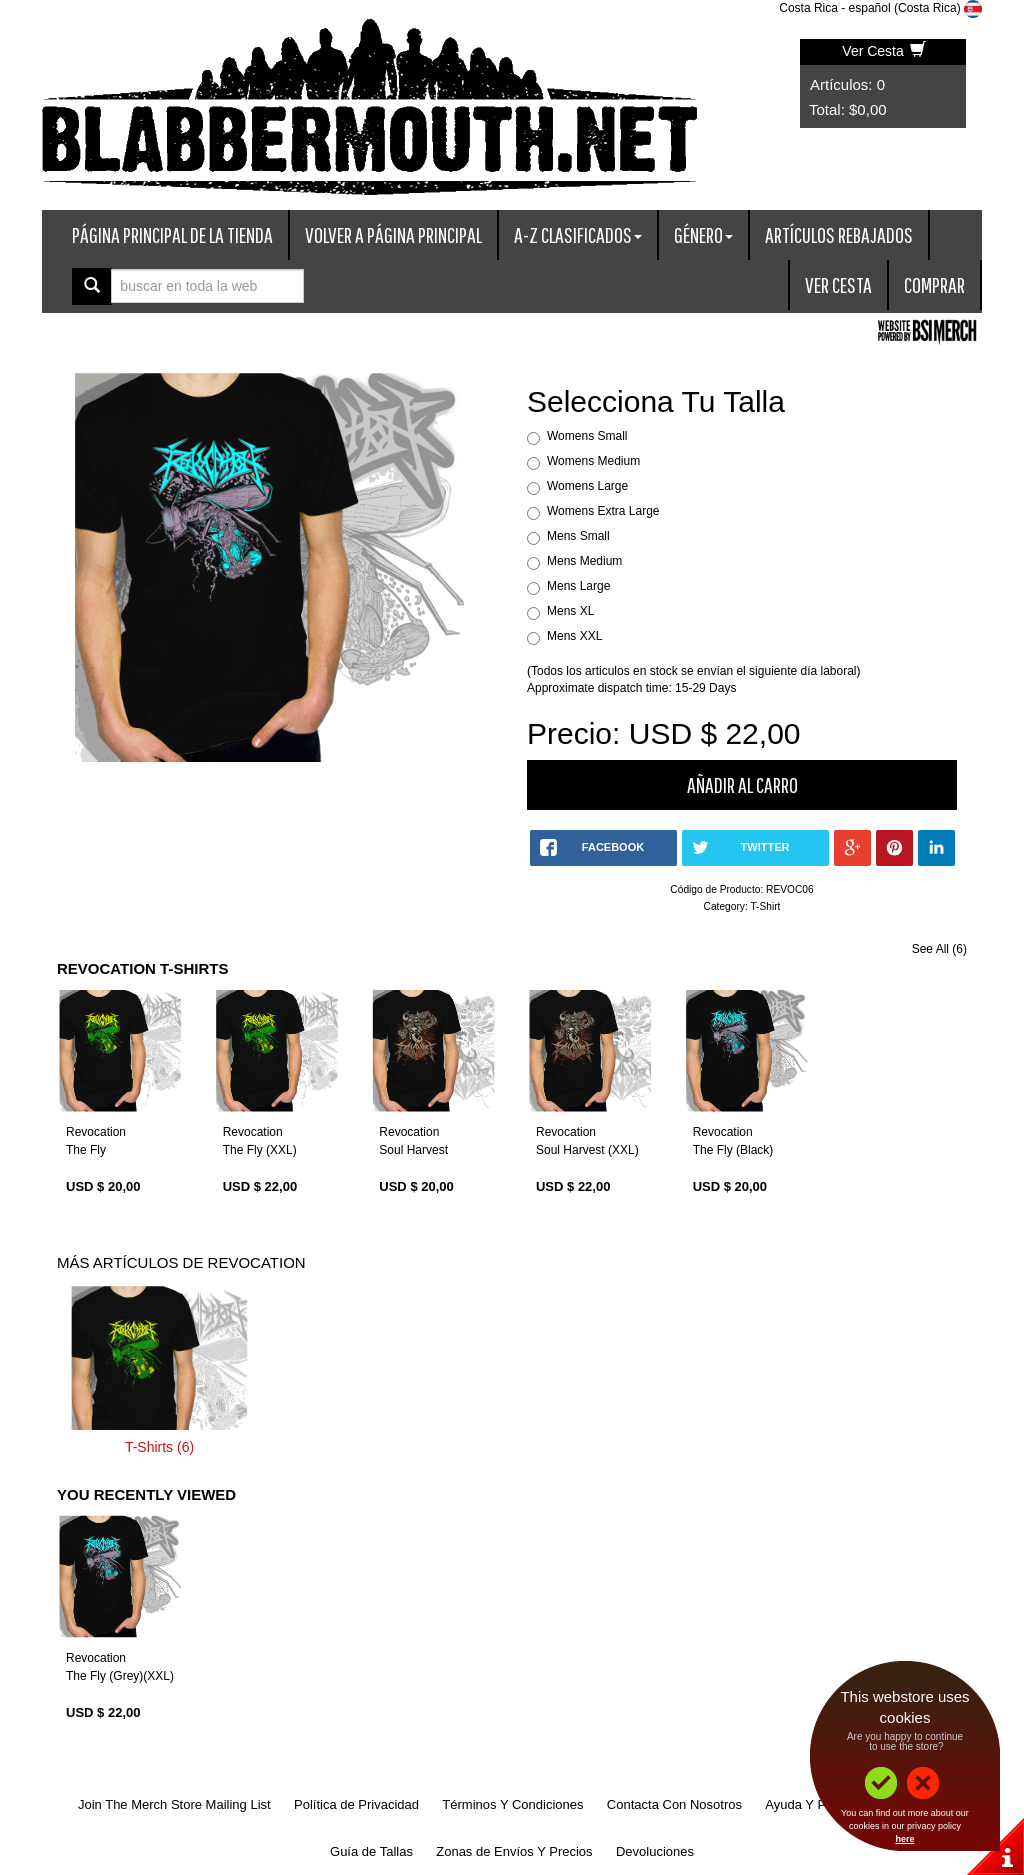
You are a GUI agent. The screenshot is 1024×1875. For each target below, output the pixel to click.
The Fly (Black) (733, 1150)
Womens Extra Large (603, 511)
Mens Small (578, 536)
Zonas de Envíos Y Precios (514, 1851)
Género (703, 234)
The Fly (86, 1150)
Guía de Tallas (371, 1851)
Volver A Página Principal (393, 234)
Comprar (934, 284)
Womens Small (587, 436)
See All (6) (939, 949)
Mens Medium (584, 561)
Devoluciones (655, 1851)
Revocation (96, 1132)
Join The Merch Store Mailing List (174, 1804)
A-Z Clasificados (578, 234)
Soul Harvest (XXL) (587, 1150)
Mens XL (570, 611)
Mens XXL (574, 636)
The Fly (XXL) (260, 1150)
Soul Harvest (413, 1150)
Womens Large (587, 486)
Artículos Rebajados (839, 234)
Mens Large (578, 586)
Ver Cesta (883, 51)
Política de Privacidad (356, 1804)
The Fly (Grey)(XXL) (120, 1676)
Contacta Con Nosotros (674, 1804)
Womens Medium (593, 461)
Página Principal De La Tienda (172, 234)
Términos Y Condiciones (512, 1804)
